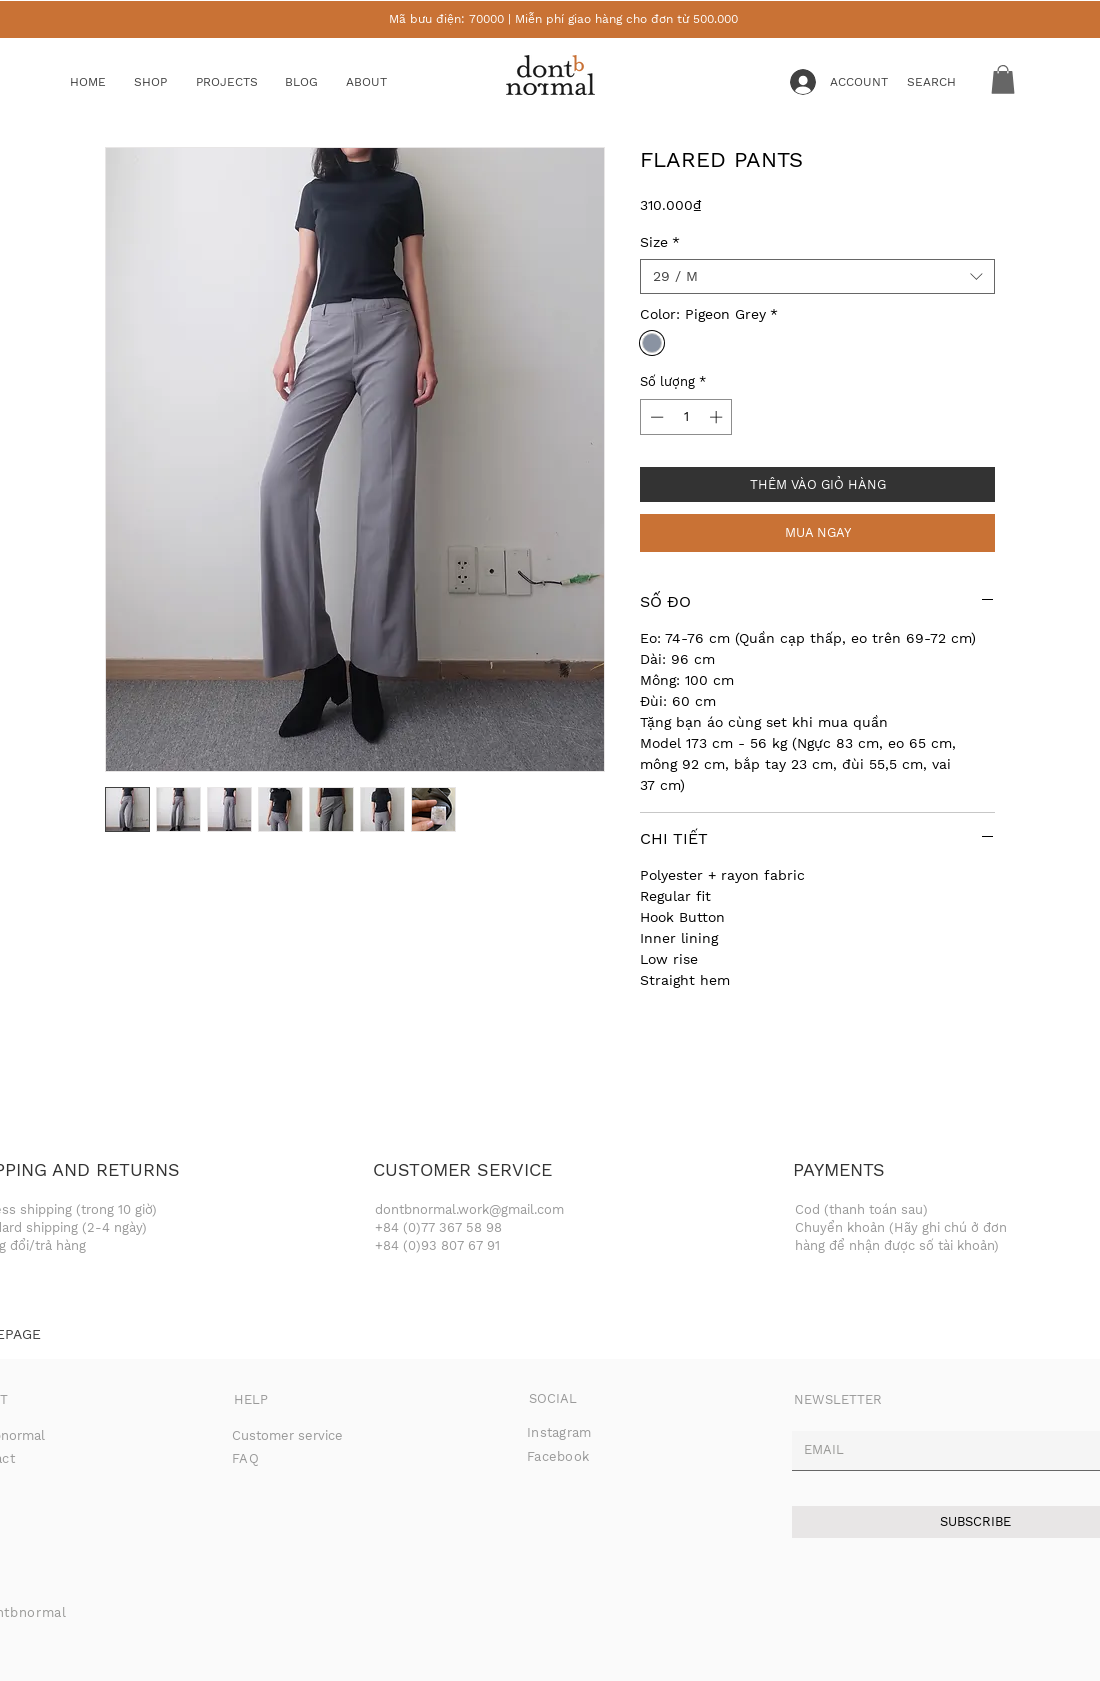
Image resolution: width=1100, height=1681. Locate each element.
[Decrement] (655, 417)
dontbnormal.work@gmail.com (469, 1209)
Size (660, 242)
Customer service (287, 1435)
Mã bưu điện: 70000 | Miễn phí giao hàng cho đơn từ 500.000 (563, 19)
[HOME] (102, 82)
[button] (166, 82)
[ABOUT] (385, 82)
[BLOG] (317, 82)
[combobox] (817, 276)
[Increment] (718, 417)
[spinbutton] (686, 417)
